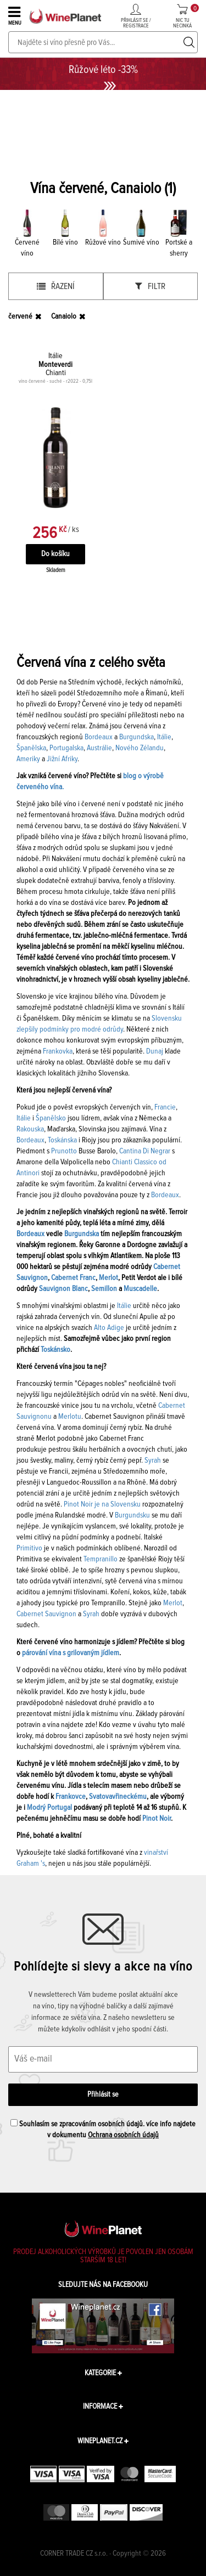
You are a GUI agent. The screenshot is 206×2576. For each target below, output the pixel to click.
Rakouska (30, 1129)
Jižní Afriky (62, 759)
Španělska (31, 748)
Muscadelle (140, 1289)
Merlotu (69, 1416)
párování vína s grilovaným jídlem (70, 1653)
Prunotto (64, 1151)
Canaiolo (63, 316)
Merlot (108, 1278)
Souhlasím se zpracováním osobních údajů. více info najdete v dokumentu (103, 2129)
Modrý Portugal (49, 1807)
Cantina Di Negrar (144, 1151)
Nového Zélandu (139, 748)
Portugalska (66, 748)
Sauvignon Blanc (63, 1289)
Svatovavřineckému (118, 1797)
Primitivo (29, 1548)
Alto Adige (109, 1328)
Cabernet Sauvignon (46, 1614)
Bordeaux (99, 737)
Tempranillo (100, 1559)
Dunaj (154, 1051)
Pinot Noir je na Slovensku (102, 1504)
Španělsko (51, 1118)
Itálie (164, 737)
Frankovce (70, 1797)
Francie (165, 1107)
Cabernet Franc (73, 1278)
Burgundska (136, 737)
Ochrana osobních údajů (123, 2135)
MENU (15, 15)
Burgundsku (132, 1515)
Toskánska (62, 1140)
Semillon (104, 1289)
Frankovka (58, 1051)
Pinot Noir (156, 1818)
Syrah (152, 1460)
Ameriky (28, 759)
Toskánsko (55, 1350)
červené (20, 316)
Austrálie (99, 748)
